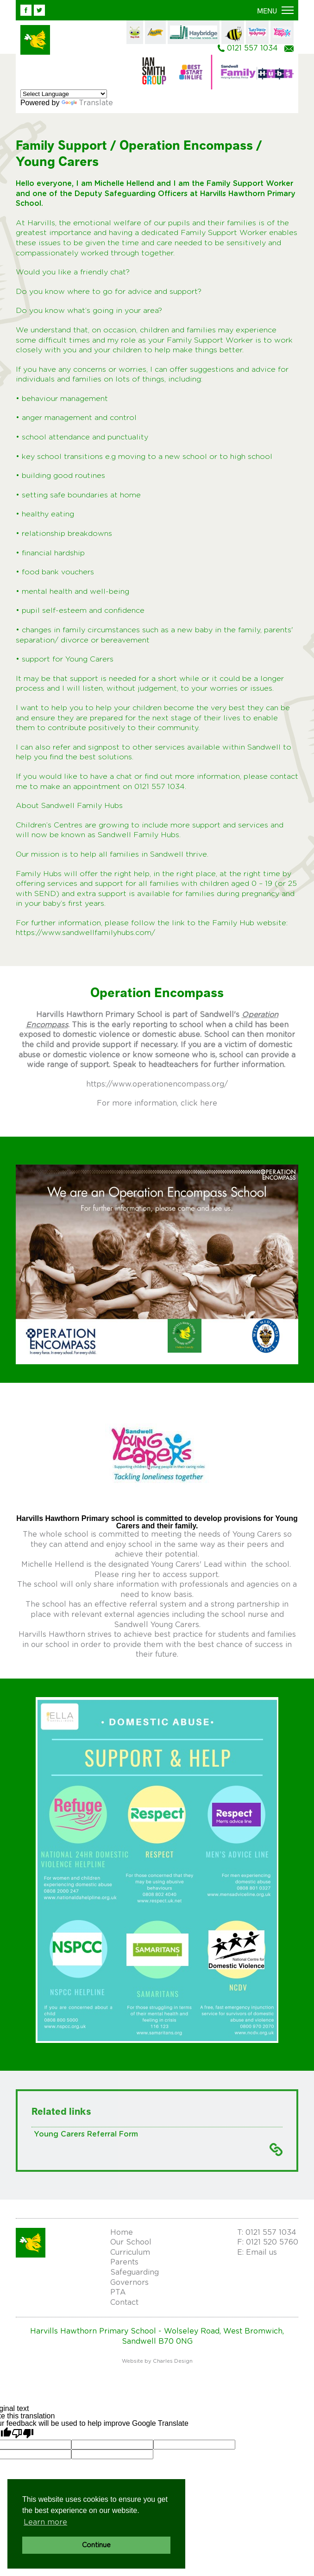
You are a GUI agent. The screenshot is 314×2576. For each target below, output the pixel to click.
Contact (124, 2302)
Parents (124, 2262)
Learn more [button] (45, 2522)
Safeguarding (134, 2272)
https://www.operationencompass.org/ (157, 1084)
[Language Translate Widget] (63, 93)
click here (199, 1103)
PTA (118, 2292)
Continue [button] (96, 2545)
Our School (130, 2242)
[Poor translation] (23, 2433)
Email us (289, 48)
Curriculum (130, 2252)
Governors (129, 2282)
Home (121, 2232)
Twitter (39, 10)
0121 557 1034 (252, 48)
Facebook (25, 10)
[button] (275, 10)
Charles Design (173, 2361)
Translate (87, 103)
